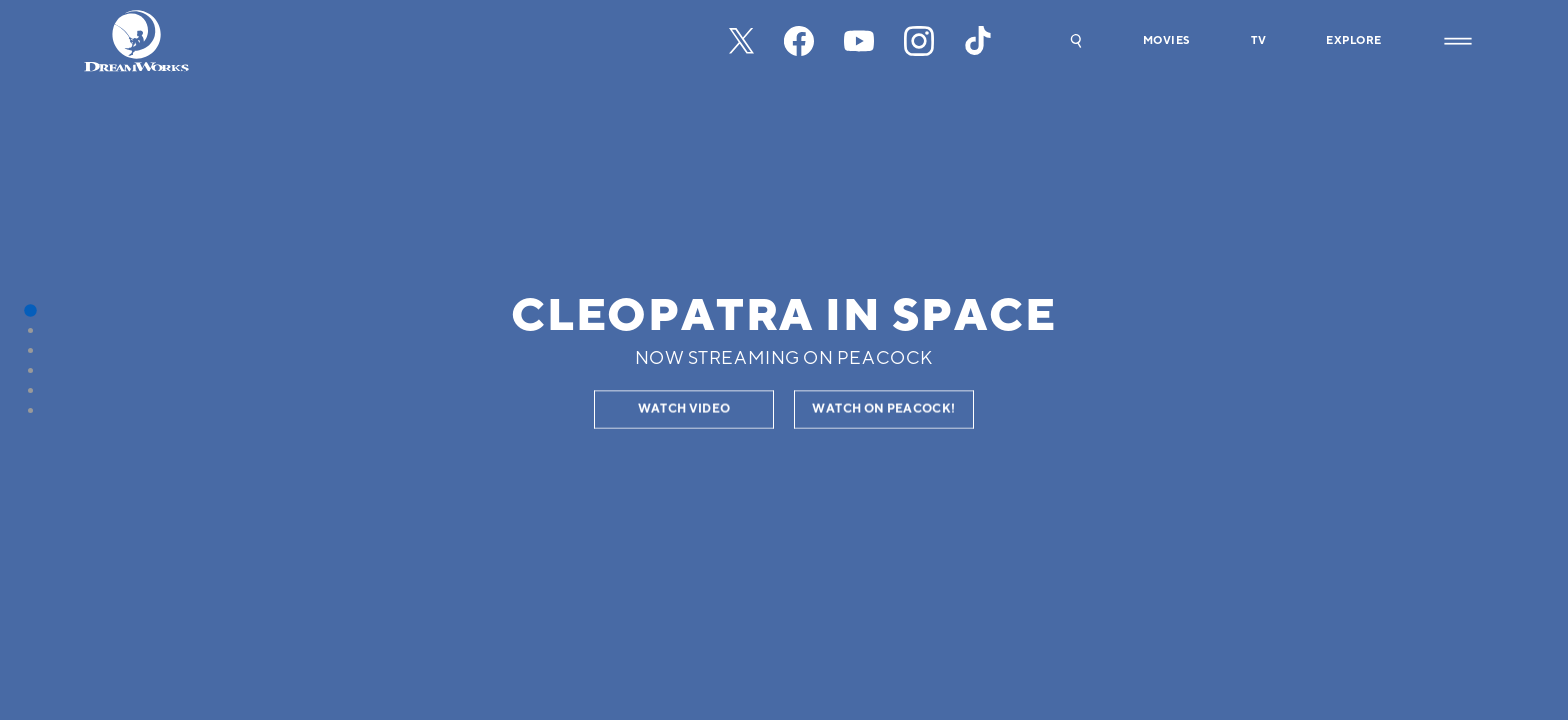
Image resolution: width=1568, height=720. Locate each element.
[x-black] (741, 41)
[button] (1076, 41)
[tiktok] (979, 41)
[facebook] (799, 41)
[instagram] (919, 41)
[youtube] (859, 41)
